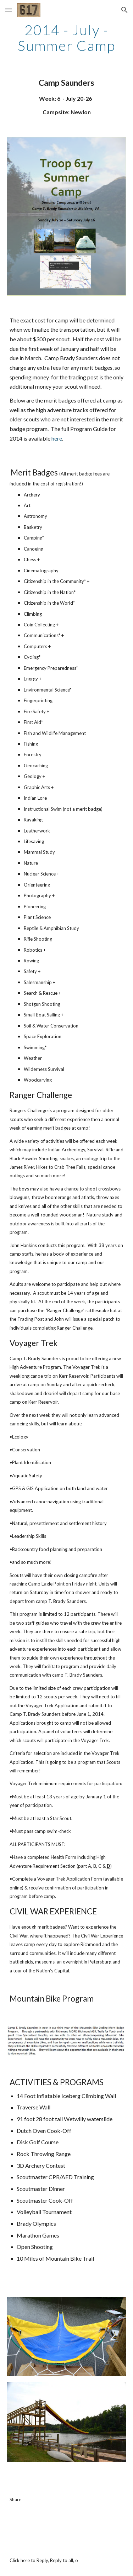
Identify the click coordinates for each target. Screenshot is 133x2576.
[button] (8, 10)
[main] (67, 37)
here (56, 438)
